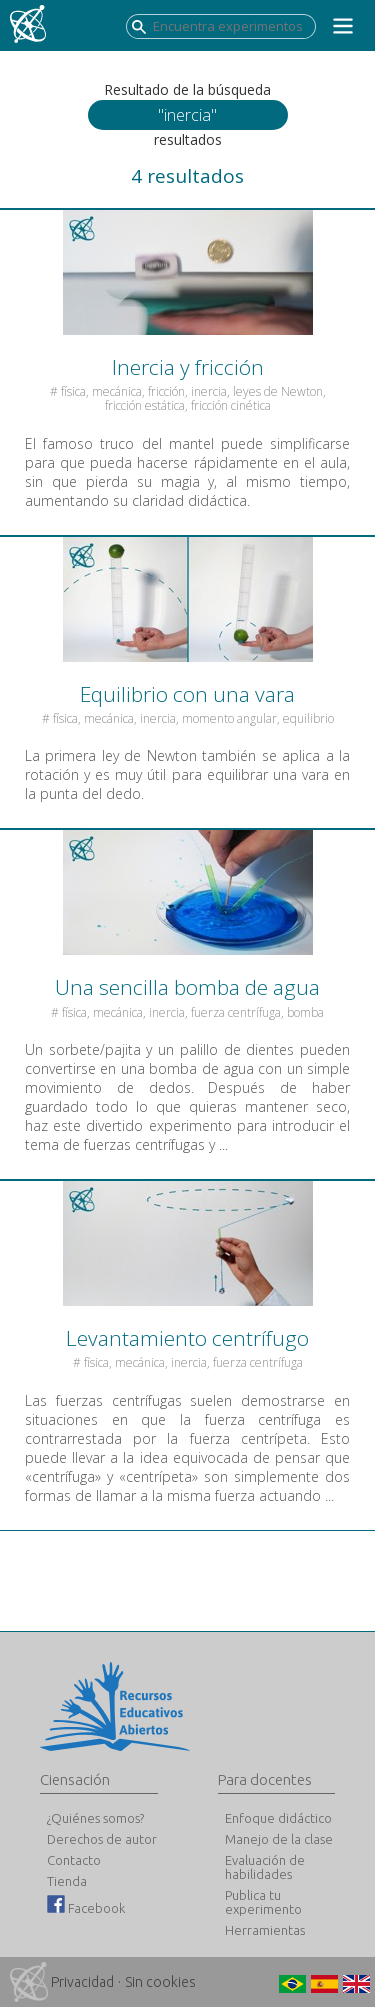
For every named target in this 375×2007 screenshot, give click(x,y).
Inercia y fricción (188, 367)
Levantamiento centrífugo (187, 1338)
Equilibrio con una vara (187, 694)
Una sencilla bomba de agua (187, 987)
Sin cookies (160, 1982)
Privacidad (82, 1982)
